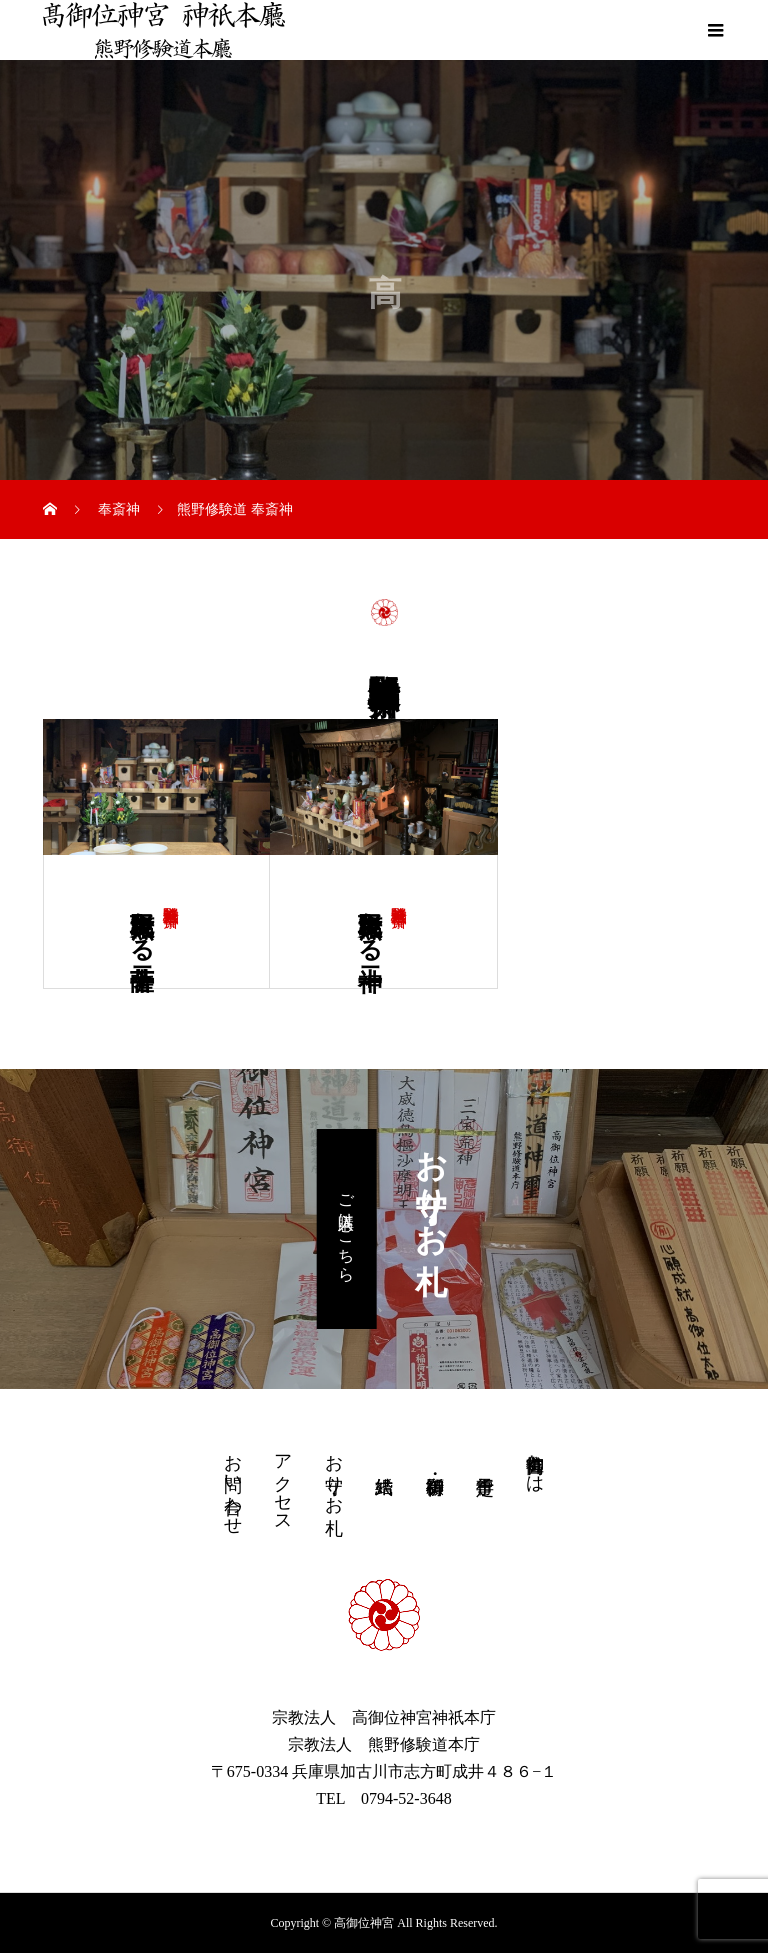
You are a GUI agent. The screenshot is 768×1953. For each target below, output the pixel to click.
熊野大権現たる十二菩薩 (142, 922)
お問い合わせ (233, 1484)
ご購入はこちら (346, 1229)
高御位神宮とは (535, 1463)
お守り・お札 (334, 1473)
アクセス (283, 1483)
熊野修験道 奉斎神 (171, 897)
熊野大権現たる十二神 (370, 922)
